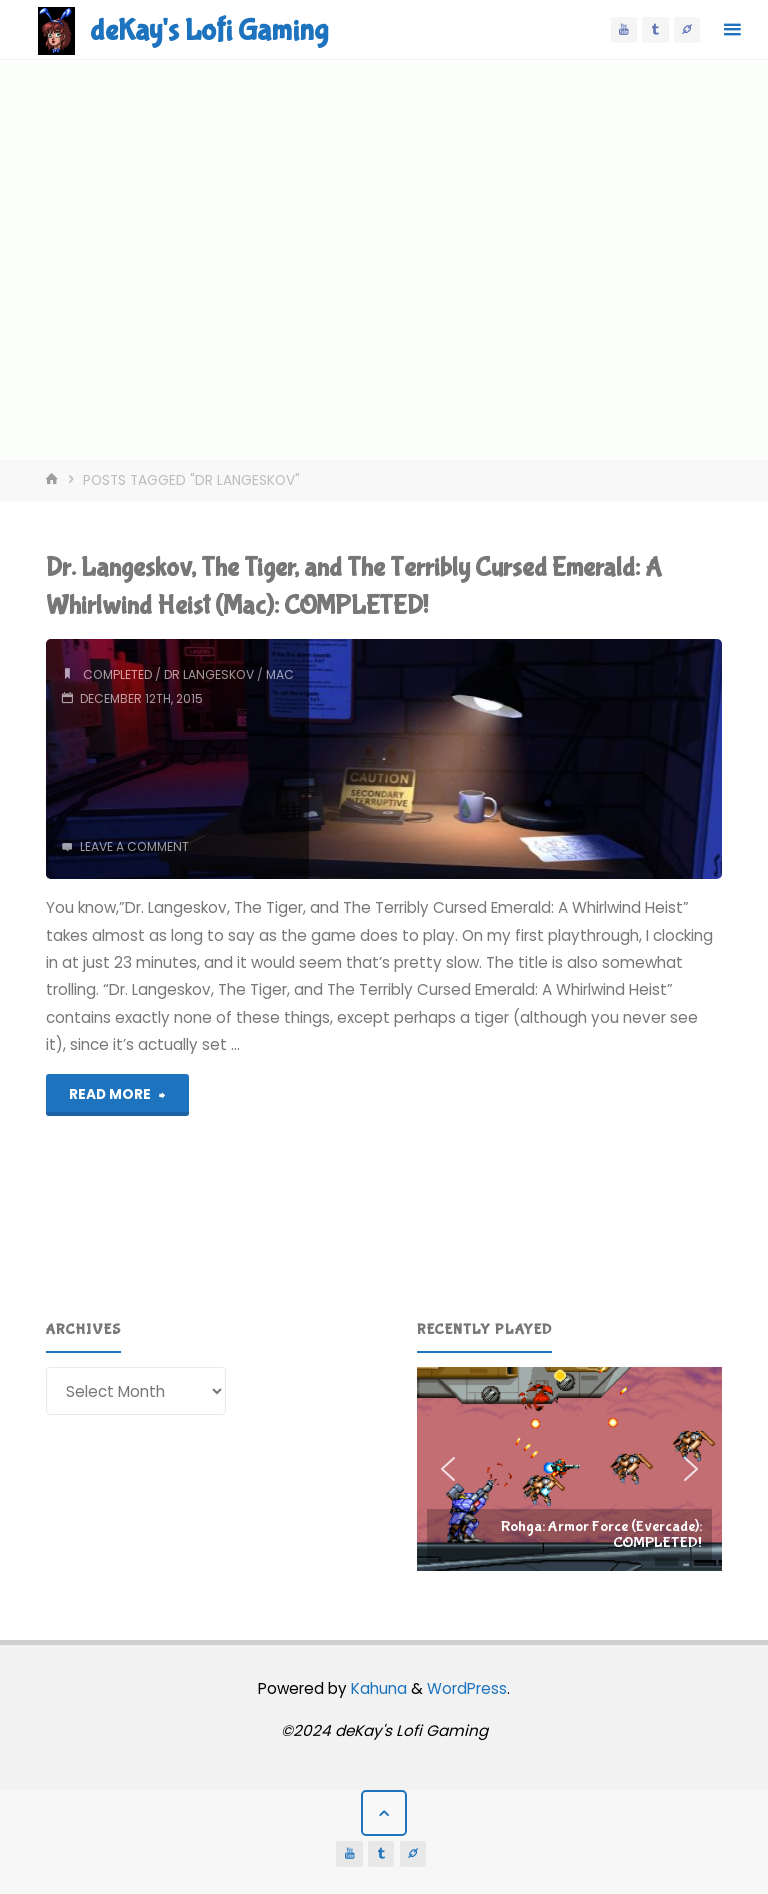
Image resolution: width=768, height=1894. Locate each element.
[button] (570, 1469)
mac (280, 674)
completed (117, 674)
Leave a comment (134, 846)
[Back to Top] (384, 1813)
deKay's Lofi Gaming (209, 30)
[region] (570, 1469)
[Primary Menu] (732, 30)
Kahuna (377, 1688)
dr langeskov (209, 674)
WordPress (467, 1688)
